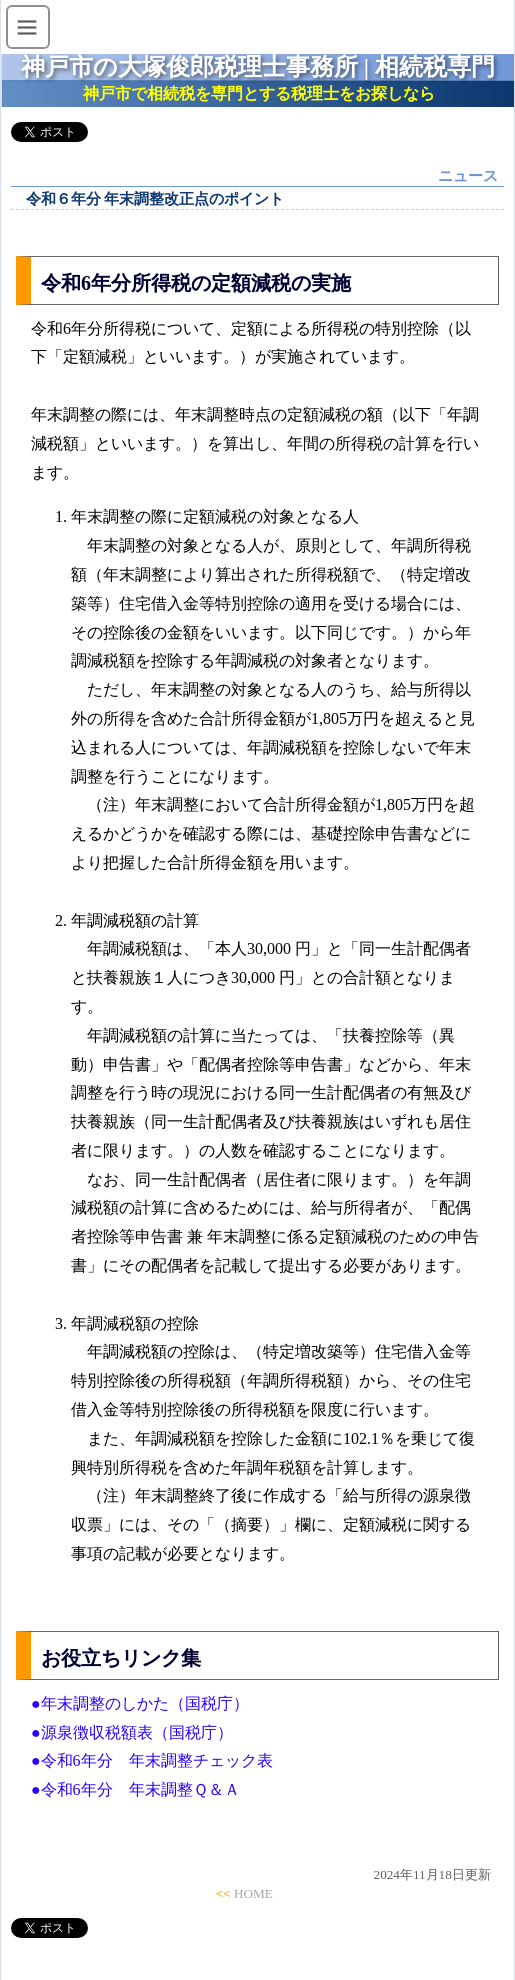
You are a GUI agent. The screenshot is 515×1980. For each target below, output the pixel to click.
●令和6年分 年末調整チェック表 (152, 1760)
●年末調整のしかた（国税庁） (140, 1703)
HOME (253, 1893)
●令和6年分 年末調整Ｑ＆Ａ (135, 1789)
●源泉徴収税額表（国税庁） (132, 1732)
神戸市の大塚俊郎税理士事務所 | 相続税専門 (258, 67)
